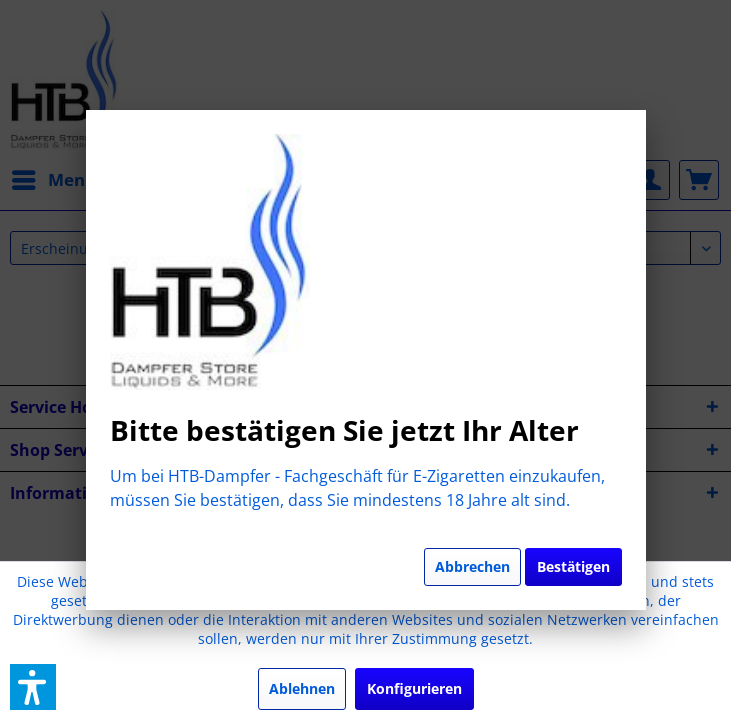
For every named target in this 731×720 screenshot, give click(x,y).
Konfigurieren (414, 688)
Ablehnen (302, 688)
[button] (33, 687)
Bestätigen (573, 566)
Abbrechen (472, 566)
